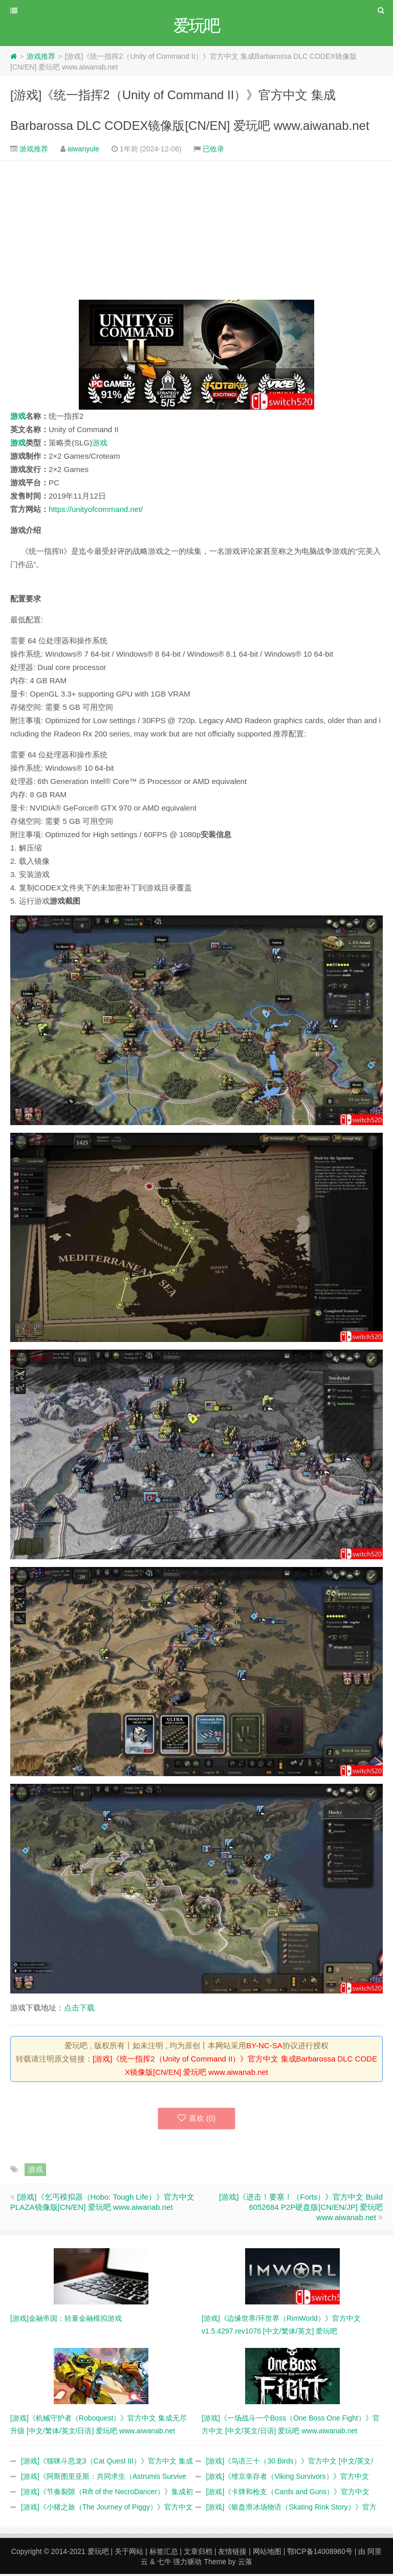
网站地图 (267, 2553)
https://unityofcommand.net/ (96, 510)
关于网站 (129, 2553)
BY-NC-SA (264, 2047)
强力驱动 (187, 2564)
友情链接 (232, 2553)
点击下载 (79, 2009)
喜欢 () (197, 2120)
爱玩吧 (98, 2553)
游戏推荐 (41, 58)
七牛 (164, 2564)
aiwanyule (83, 150)
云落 (245, 2564)
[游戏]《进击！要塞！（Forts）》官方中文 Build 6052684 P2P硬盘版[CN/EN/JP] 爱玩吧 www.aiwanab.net (301, 2209)
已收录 (213, 150)
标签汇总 (163, 2553)
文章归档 (198, 2553)
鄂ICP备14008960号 (320, 2553)
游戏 (18, 417)
